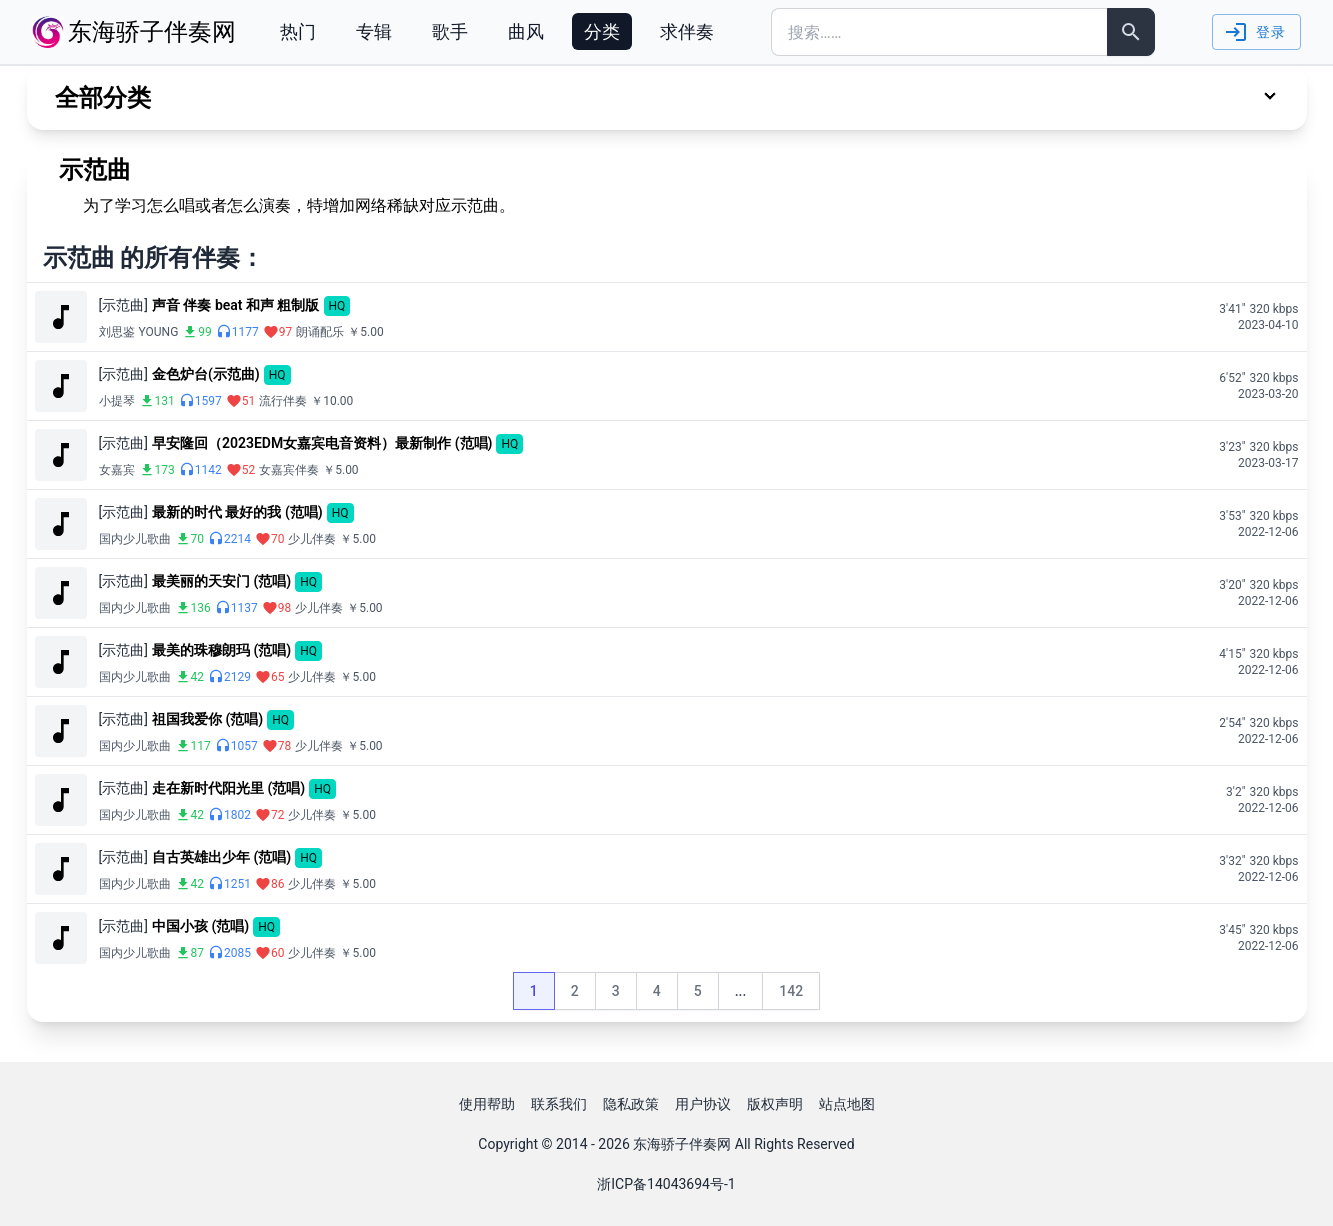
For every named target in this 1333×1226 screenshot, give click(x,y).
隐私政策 (631, 1104)
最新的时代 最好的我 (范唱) (237, 512)
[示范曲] (123, 305)
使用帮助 (487, 1104)
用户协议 (703, 1104)
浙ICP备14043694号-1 (666, 1184)
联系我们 (559, 1104)
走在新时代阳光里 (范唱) (228, 788)
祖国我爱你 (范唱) (207, 719)
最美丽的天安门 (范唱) (221, 581)
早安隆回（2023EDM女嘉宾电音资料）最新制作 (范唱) (322, 443)
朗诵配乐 (320, 332)
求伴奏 (687, 31)
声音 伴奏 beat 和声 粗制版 (236, 305)
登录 (1254, 32)
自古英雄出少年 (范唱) (221, 857)
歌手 (450, 31)
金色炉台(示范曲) (206, 374)
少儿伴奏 (312, 539)
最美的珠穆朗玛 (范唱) (221, 650)
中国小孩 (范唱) (200, 926)
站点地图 (847, 1104)
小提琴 (117, 401)
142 (799, 996)
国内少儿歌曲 (135, 539)
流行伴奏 (283, 401)
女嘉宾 (117, 470)
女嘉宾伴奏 (289, 470)
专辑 (374, 31)
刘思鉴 (117, 332)
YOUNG (159, 332)
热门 (298, 31)
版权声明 (775, 1104)
